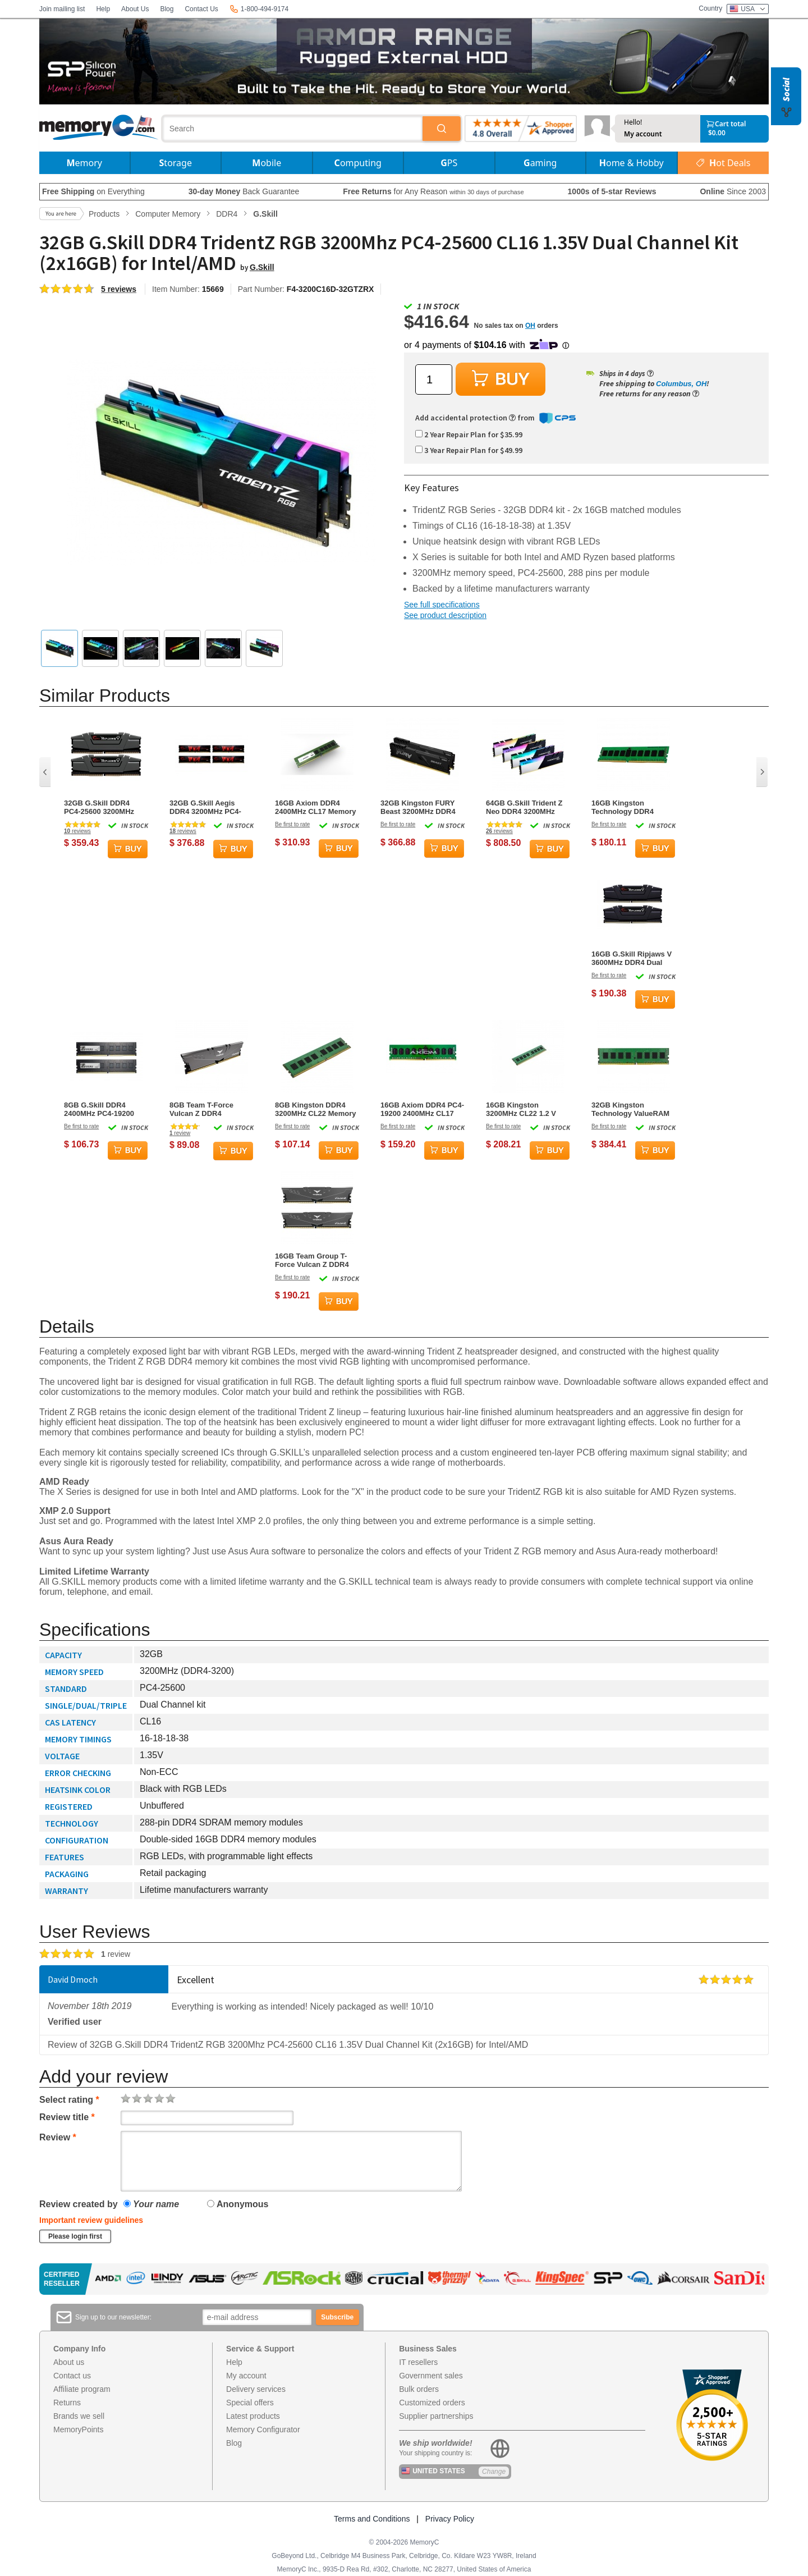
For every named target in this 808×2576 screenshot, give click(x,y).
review (179, 1133)
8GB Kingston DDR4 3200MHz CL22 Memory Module (315, 1109)
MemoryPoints (78, 2429)
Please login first (75, 2236)
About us (68, 2362)
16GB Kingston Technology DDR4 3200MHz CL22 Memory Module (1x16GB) (632, 807)
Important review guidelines (91, 2220)
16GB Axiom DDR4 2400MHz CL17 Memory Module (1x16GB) (315, 807)
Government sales (431, 2375)
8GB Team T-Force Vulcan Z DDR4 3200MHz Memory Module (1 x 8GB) (201, 1109)
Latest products (253, 2416)
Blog (166, 9)
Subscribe (337, 2317)
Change (494, 2472)
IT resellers (418, 2362)
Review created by (78, 2204)
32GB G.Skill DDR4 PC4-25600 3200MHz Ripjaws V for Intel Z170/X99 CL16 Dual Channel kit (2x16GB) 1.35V (100, 807)
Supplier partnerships (436, 2416)
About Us (135, 9)
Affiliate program (82, 2389)
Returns (67, 2402)
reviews (77, 831)
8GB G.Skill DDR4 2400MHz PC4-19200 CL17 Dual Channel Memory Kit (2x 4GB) (100, 1109)
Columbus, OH (681, 383)
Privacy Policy (449, 2518)
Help (103, 9)
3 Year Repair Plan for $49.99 (468, 450)
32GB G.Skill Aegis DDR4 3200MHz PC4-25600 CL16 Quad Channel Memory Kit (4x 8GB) (210, 807)
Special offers (250, 2402)
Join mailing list (62, 9)
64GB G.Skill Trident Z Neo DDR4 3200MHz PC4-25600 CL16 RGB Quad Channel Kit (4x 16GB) (524, 807)
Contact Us (201, 9)
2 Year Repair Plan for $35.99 (468, 434)
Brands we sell (78, 2416)
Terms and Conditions (372, 2518)
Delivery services (256, 2389)
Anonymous (237, 2204)
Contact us (72, 2375)
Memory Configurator (263, 2429)
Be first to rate (292, 824)
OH (530, 326)
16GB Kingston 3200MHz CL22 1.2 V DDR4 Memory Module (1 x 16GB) (524, 1109)
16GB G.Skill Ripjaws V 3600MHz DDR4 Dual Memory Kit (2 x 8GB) (631, 958)
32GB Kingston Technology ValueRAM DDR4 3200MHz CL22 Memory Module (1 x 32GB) (630, 1109)
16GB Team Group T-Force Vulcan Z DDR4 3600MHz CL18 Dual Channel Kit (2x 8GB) (312, 1260)
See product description (445, 615)
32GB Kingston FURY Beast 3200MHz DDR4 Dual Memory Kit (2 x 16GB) (418, 807)
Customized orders (432, 2402)
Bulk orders (419, 2389)
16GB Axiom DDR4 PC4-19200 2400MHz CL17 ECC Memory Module (422, 1109)
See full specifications (442, 604)
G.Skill (262, 267)
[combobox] (293, 128)
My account (643, 134)
